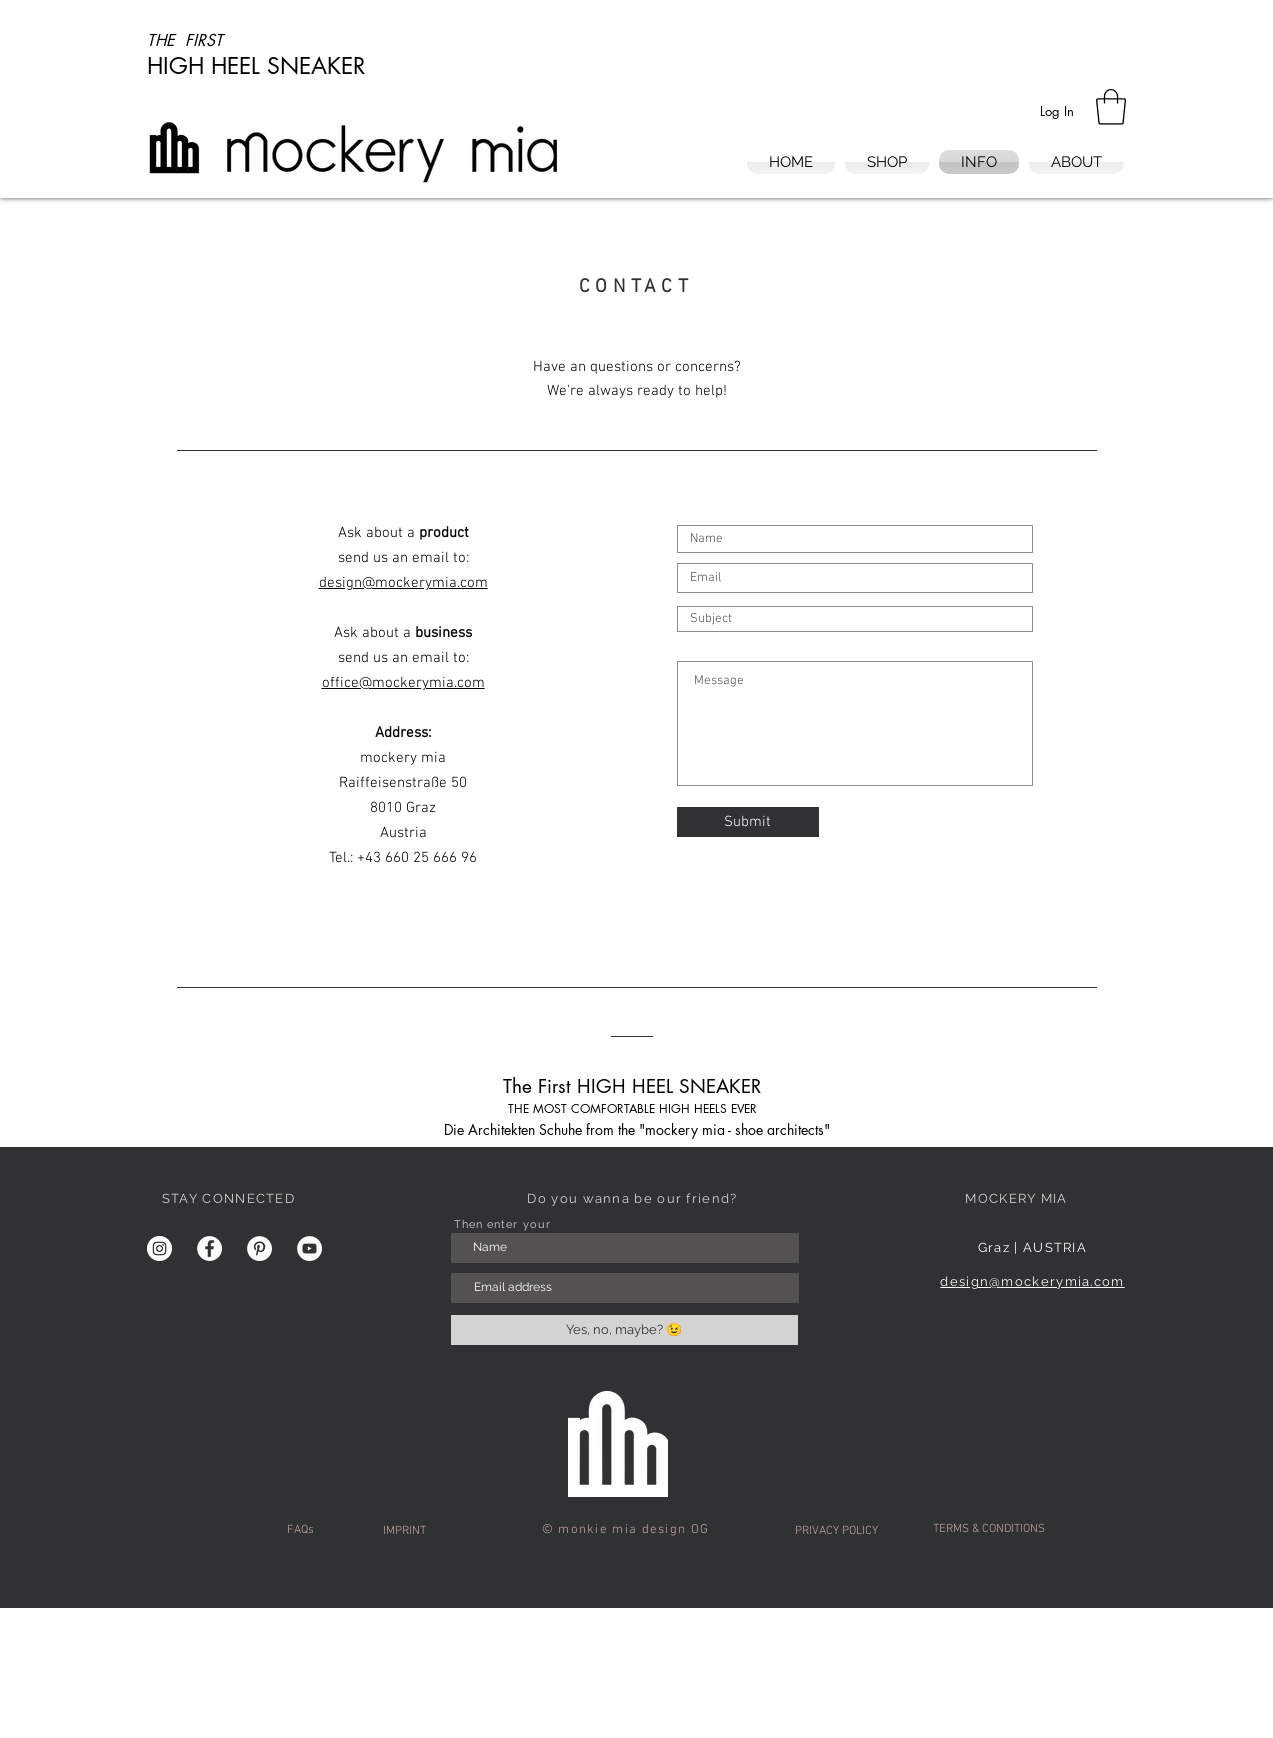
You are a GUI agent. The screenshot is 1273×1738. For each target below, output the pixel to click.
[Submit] (748, 822)
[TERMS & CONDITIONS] (989, 1529)
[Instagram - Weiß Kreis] (159, 1248)
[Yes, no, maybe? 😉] (624, 1330)
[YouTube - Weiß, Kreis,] (309, 1248)
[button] (1111, 107)
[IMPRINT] (405, 1531)
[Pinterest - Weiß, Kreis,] (259, 1248)
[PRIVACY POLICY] (837, 1531)
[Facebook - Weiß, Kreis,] (209, 1248)
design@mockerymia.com (1032, 1281)
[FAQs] (301, 1530)
